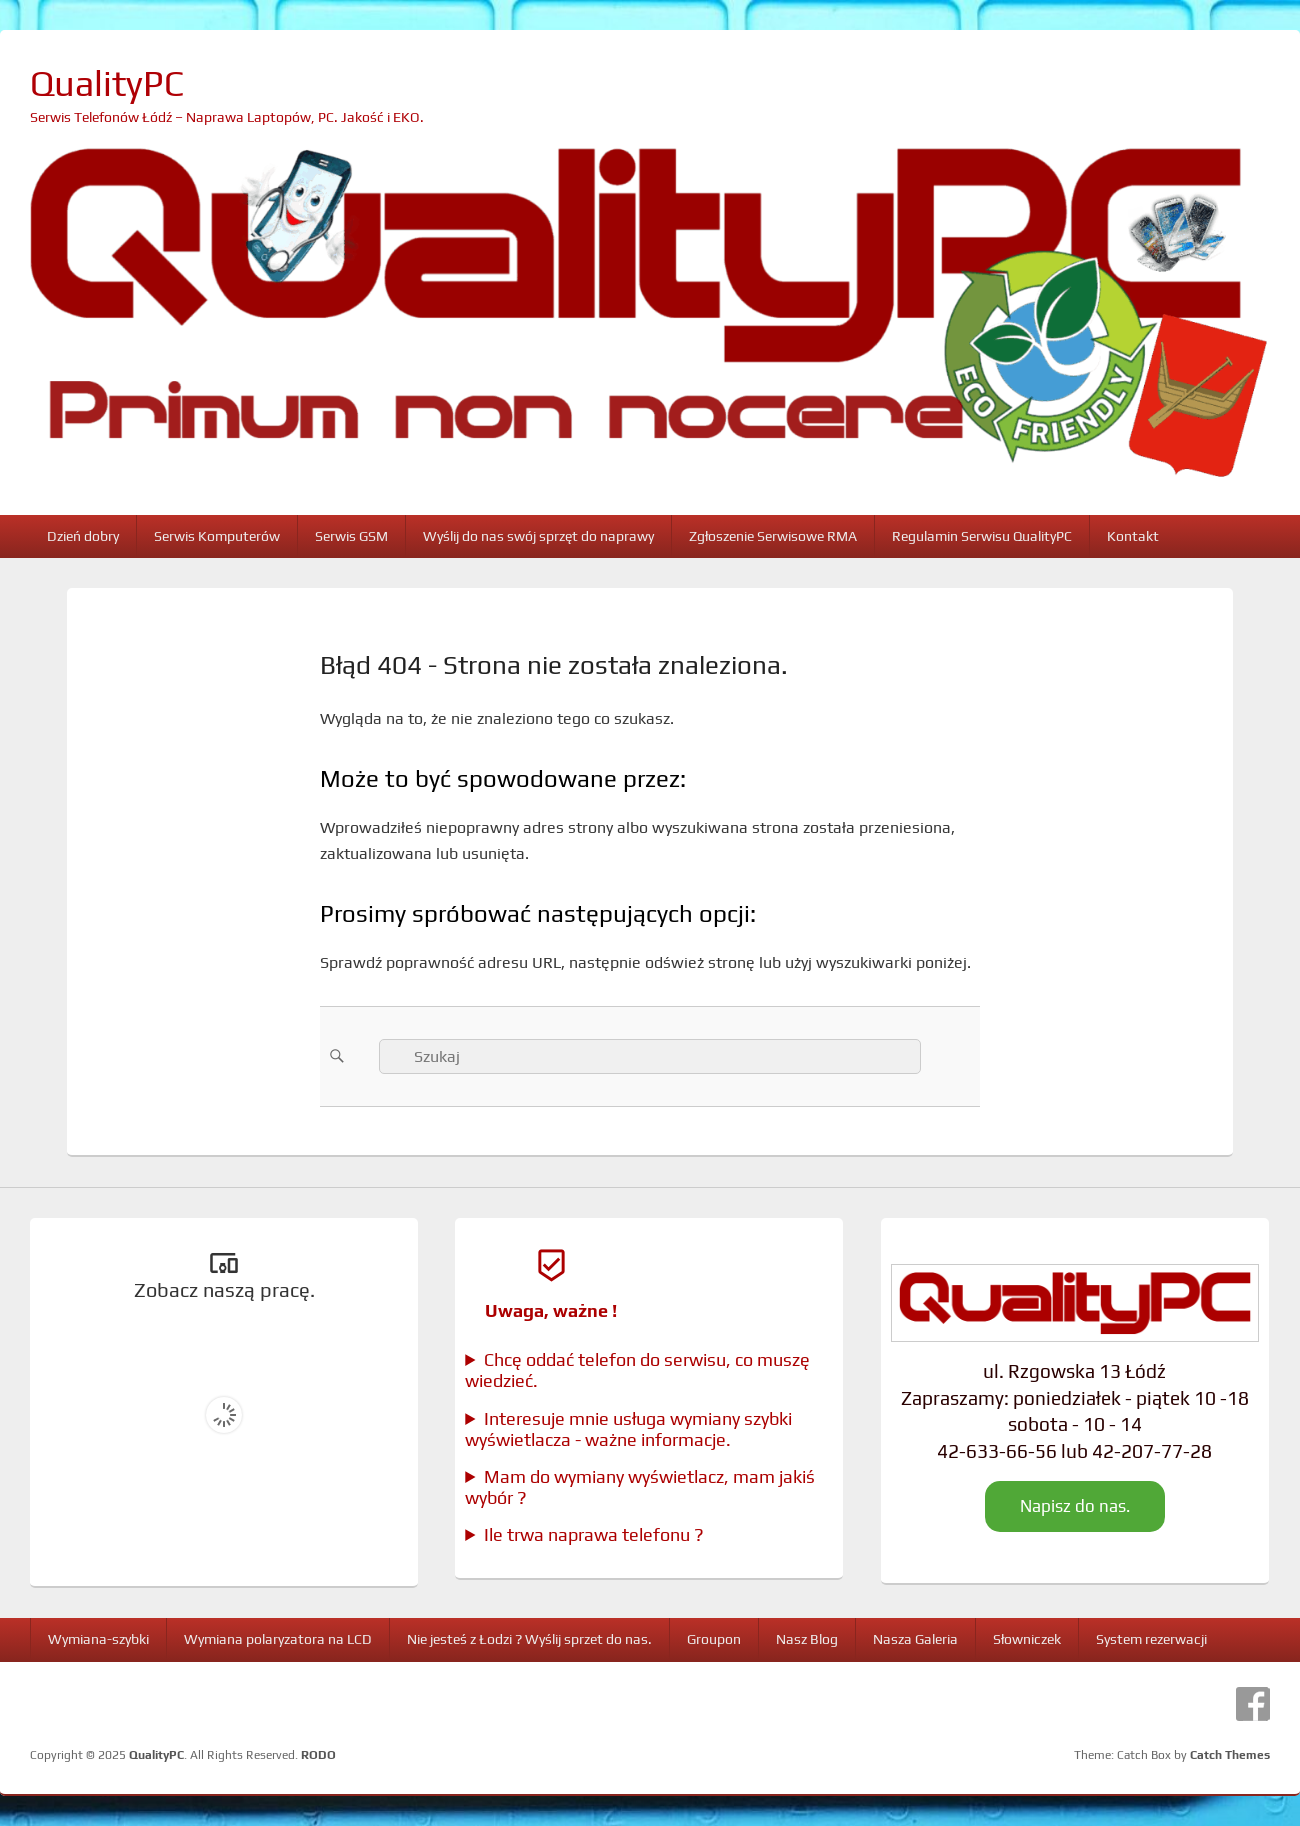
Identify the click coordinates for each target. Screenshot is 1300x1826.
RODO (318, 1755)
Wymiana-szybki (98, 1639)
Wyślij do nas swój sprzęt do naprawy (538, 536)
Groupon (714, 1639)
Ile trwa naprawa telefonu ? (594, 1534)
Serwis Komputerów (217, 536)
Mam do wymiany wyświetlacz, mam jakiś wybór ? (640, 1487)
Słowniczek (1027, 1639)
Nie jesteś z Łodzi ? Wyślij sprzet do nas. (529, 1639)
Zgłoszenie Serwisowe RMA (773, 536)
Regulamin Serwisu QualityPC (982, 536)
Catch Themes (1230, 1755)
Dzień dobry (83, 536)
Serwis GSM (351, 536)
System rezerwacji (1151, 1639)
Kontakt (1133, 536)
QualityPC (107, 83)
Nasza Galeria (915, 1639)
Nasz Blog (807, 1639)
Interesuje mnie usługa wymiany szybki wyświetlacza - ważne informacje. (628, 1429)
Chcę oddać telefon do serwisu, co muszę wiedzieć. (637, 1370)
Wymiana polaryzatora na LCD (278, 1639)
